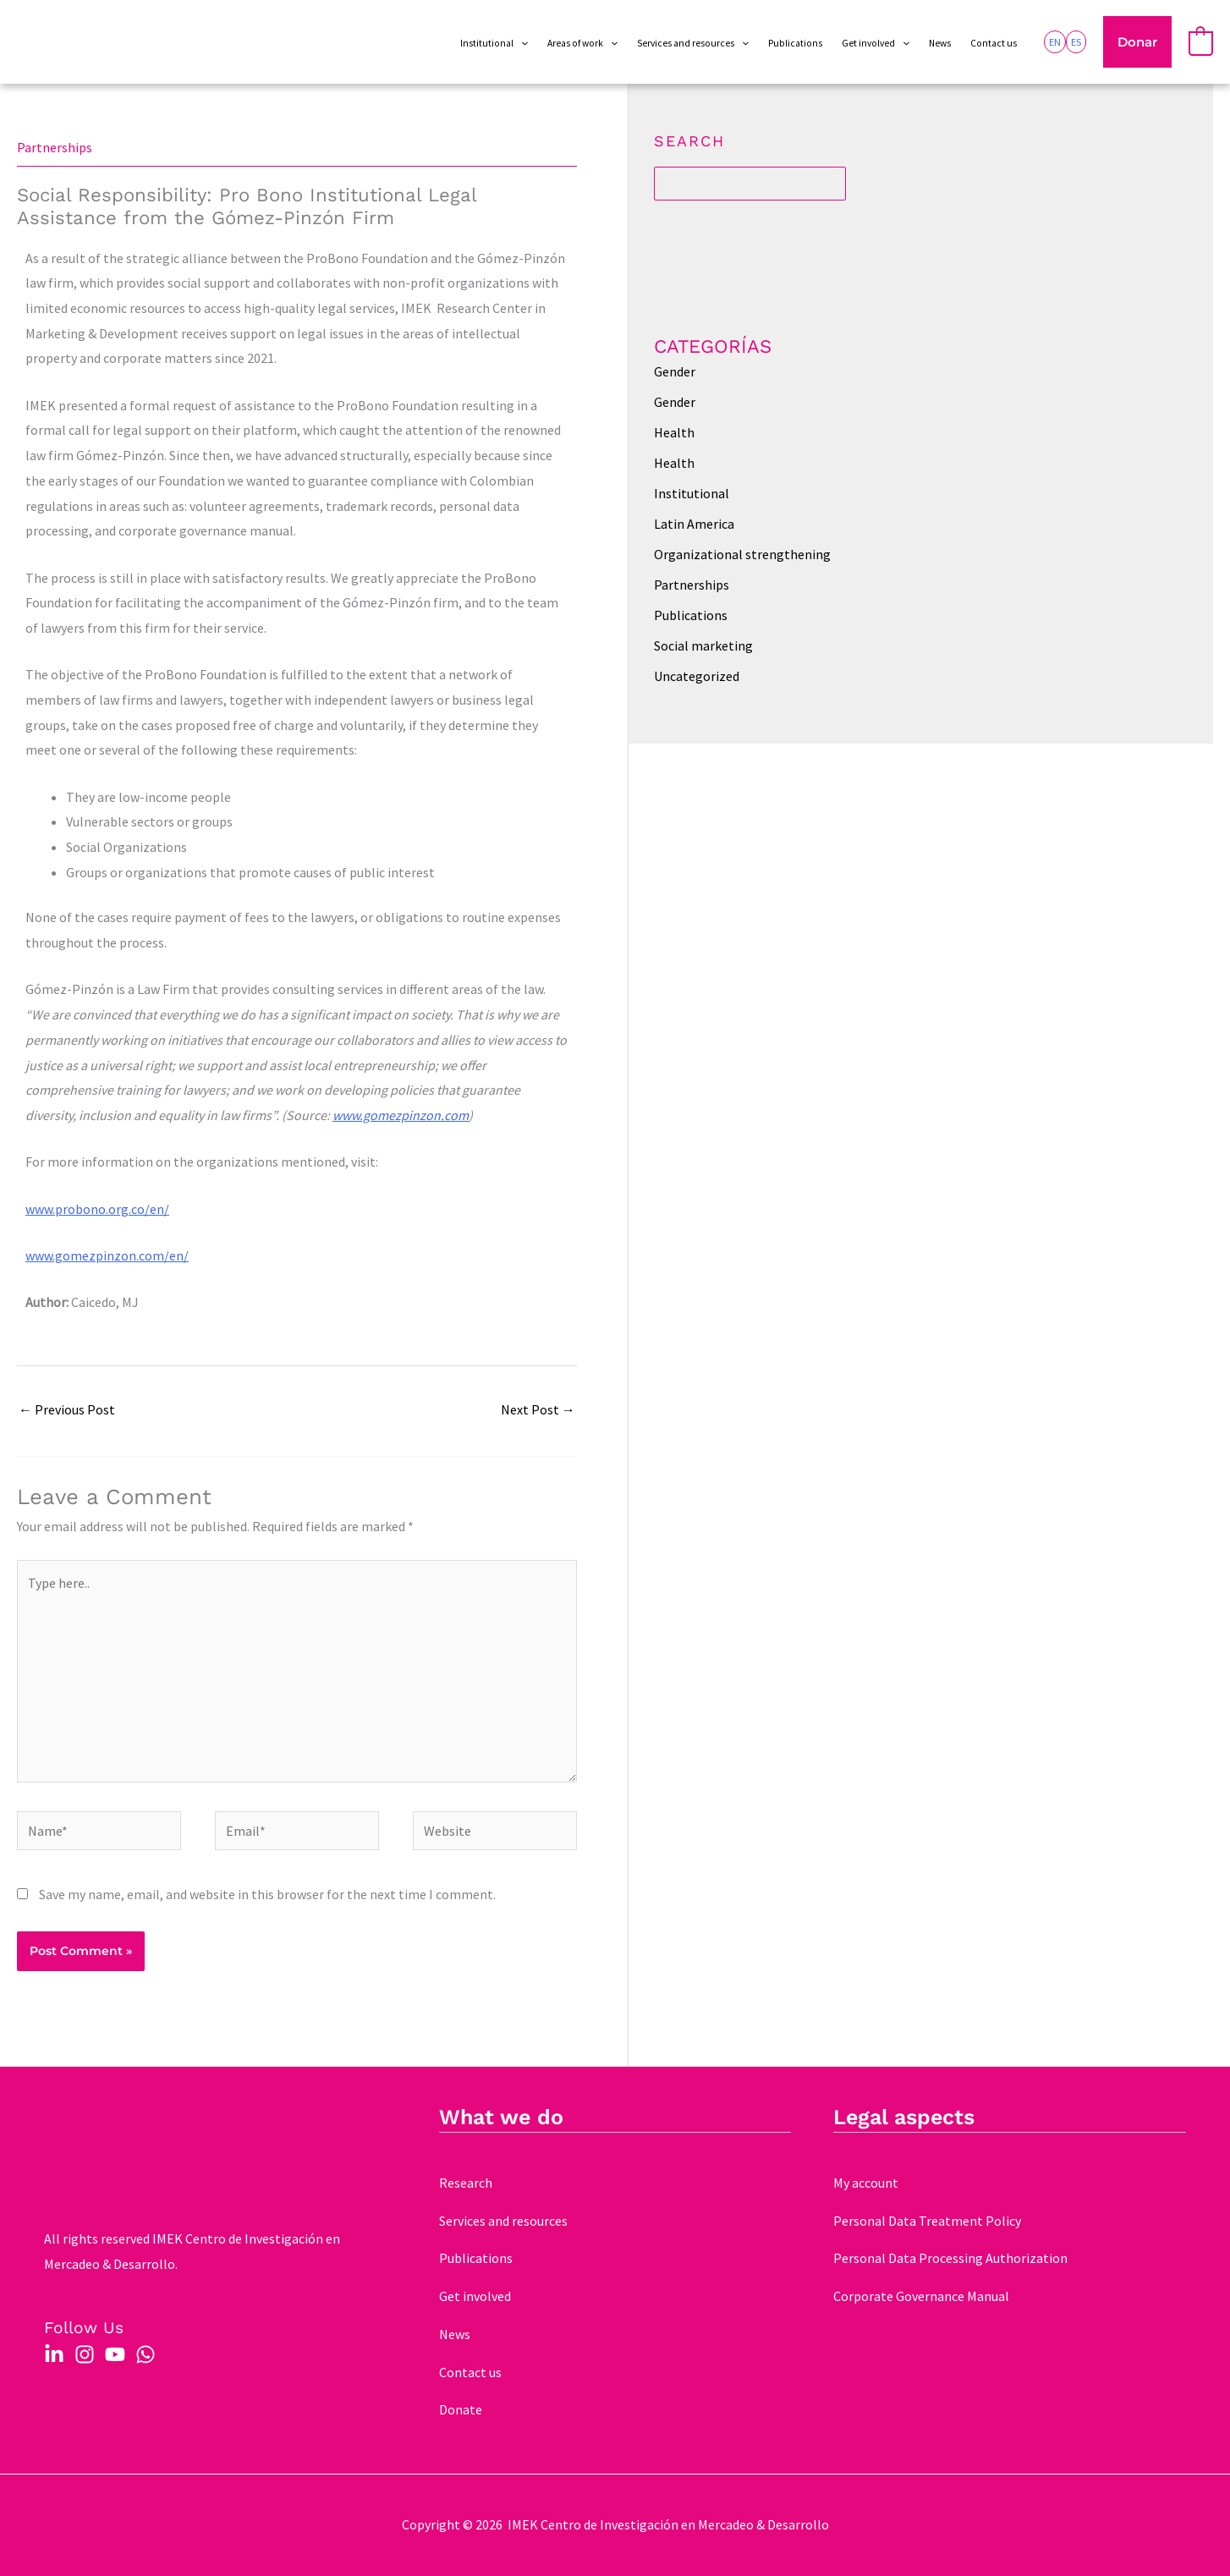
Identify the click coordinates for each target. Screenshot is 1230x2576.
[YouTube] (115, 2354)
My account (865, 2182)
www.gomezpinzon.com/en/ (107, 1255)
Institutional (691, 493)
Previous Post (67, 1409)
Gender (674, 371)
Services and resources (503, 2220)
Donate (460, 2409)
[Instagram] (84, 2354)
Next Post (538, 1409)
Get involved (475, 2296)
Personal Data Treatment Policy (927, 2220)
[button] (1137, 42)
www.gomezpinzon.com (400, 1115)
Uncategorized (696, 675)
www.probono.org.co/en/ (97, 1208)
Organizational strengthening (742, 554)
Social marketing (703, 645)
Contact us (470, 2372)
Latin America (694, 523)
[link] (1055, 42)
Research (465, 2182)
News (454, 2334)
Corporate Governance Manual (921, 2296)
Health (674, 432)
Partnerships (54, 147)
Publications (691, 615)
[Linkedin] (54, 2354)
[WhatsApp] (145, 2354)
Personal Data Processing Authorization (950, 2257)
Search (689, 141)
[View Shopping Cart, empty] (1201, 42)
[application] (520, 43)
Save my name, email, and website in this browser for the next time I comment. (267, 1894)
